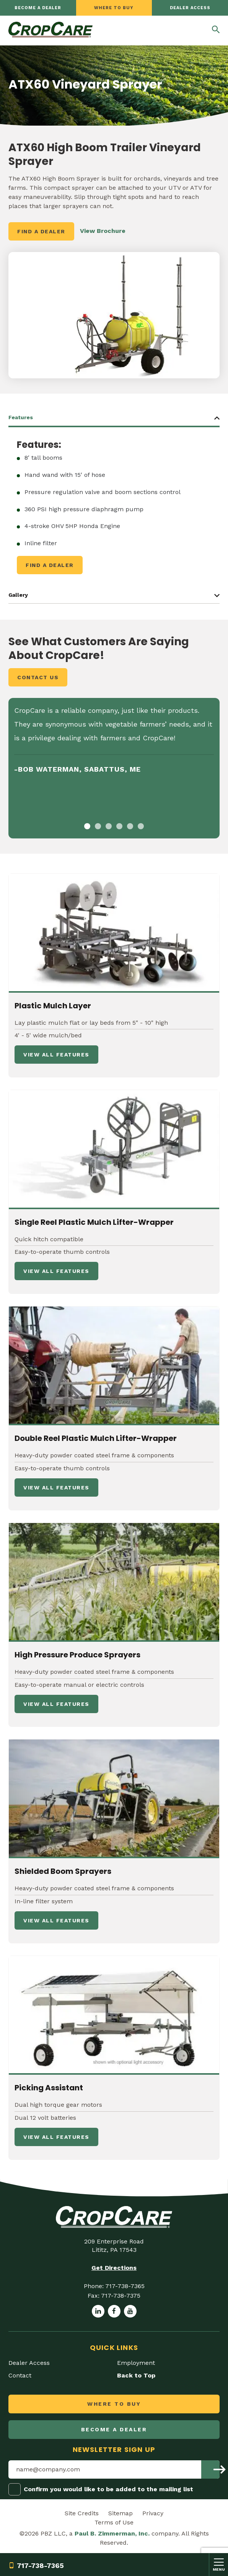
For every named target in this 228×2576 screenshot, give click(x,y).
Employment (136, 2362)
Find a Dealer (41, 231)
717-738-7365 (36, 2565)
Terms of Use (114, 2522)
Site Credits (82, 2513)
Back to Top (136, 2375)
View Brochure (102, 230)
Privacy (152, 2513)
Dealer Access (190, 7)
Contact (19, 2375)
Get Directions (114, 2267)
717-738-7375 (120, 2295)
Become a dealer (38, 7)
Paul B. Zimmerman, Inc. (112, 2533)
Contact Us (38, 677)
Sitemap (120, 2513)
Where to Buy (114, 7)
